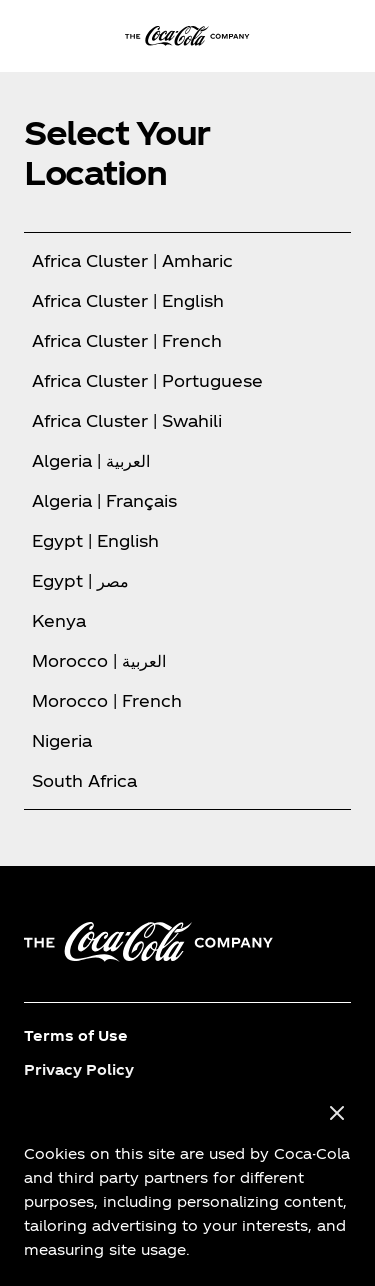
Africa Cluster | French (127, 340)
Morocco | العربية (99, 660)
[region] (187, 1182)
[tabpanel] (187, 521)
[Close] (337, 1114)
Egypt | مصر (80, 580)
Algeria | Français (104, 500)
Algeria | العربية (91, 460)
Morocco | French (107, 700)
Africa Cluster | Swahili (127, 420)
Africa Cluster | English (128, 300)
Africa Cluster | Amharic (132, 260)
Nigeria (62, 740)
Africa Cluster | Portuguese (147, 380)
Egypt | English (95, 540)
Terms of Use (76, 1035)
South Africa (84, 780)
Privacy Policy (79, 1069)
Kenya (59, 620)
